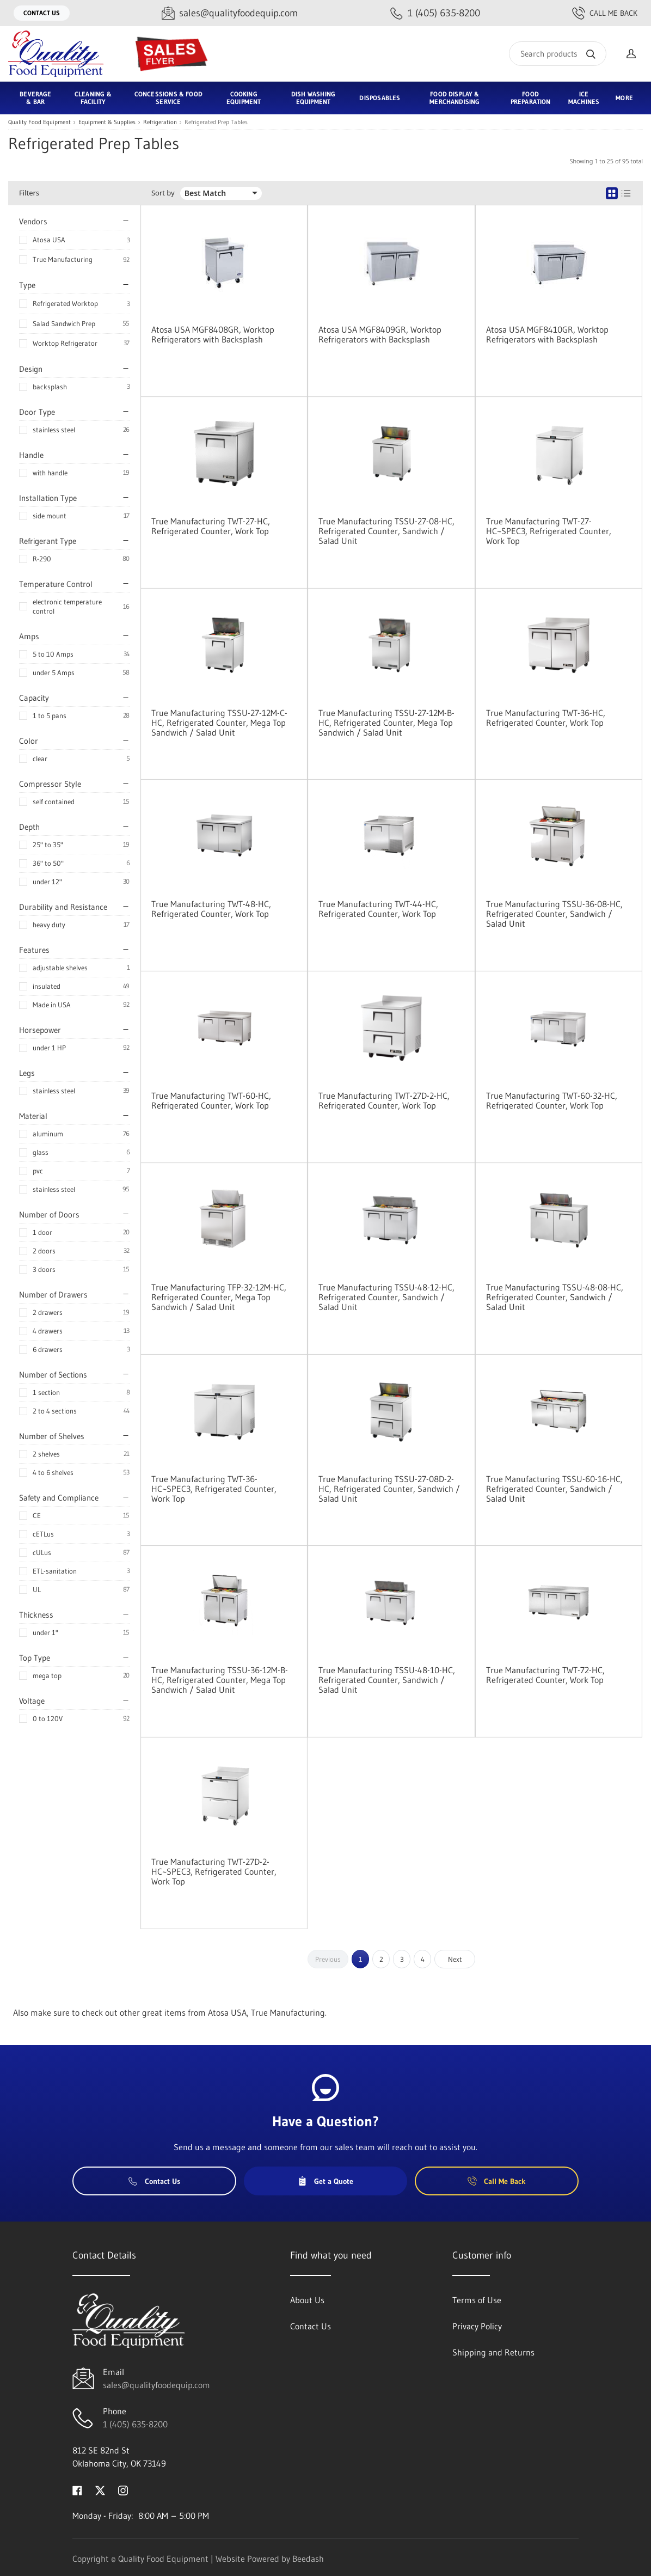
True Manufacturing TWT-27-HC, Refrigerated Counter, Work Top (210, 526)
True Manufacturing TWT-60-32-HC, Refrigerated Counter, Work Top (551, 1100)
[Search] (557, 53)
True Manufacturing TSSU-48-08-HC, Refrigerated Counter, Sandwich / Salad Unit (554, 1297)
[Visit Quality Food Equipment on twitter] (100, 2489)
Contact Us (41, 13)
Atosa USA (49, 239)
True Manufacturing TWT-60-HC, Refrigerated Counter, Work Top (211, 1100)
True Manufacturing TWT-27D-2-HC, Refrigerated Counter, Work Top (384, 1100)
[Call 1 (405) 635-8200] (435, 13)
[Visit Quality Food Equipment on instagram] (123, 2489)
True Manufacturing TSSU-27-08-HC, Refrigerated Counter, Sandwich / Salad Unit (386, 531)
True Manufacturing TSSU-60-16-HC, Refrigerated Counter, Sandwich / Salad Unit (554, 1488)
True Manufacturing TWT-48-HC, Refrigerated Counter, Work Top (211, 909)
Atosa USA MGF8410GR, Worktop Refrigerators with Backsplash (547, 334)
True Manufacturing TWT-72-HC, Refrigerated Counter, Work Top (545, 1675)
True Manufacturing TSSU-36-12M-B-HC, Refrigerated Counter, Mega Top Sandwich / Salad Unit (219, 1679)
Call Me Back (604, 13)
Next (455, 1959)
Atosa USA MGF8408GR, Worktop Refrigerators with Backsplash (212, 334)
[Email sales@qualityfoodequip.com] (230, 13)
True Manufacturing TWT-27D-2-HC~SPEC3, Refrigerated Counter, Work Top (214, 1871)
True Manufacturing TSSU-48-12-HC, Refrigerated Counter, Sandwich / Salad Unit (386, 1297)
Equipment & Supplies (107, 122)
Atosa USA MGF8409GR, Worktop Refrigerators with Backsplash (379, 334)
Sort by (163, 193)
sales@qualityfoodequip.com (156, 2384)
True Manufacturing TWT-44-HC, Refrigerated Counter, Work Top (378, 909)
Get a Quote (325, 2181)
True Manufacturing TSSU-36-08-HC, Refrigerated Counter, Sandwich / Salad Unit (554, 913)
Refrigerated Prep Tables (216, 122)
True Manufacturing (63, 259)
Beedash (308, 2558)
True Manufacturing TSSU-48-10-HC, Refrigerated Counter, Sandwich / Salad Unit (386, 1679)
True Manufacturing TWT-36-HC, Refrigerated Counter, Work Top (545, 717)
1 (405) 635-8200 (135, 2424)
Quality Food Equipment (39, 122)
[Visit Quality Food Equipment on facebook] (77, 2489)
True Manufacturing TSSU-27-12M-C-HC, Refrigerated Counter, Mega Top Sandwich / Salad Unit (219, 722)
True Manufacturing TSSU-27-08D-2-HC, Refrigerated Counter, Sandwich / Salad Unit (389, 1488)
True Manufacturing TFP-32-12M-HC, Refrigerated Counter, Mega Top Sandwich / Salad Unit (218, 1297)
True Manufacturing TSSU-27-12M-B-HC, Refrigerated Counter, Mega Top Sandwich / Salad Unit (386, 722)
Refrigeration (160, 122)
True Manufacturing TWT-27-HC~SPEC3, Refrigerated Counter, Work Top (548, 531)
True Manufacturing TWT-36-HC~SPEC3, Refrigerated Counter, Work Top (214, 1488)
